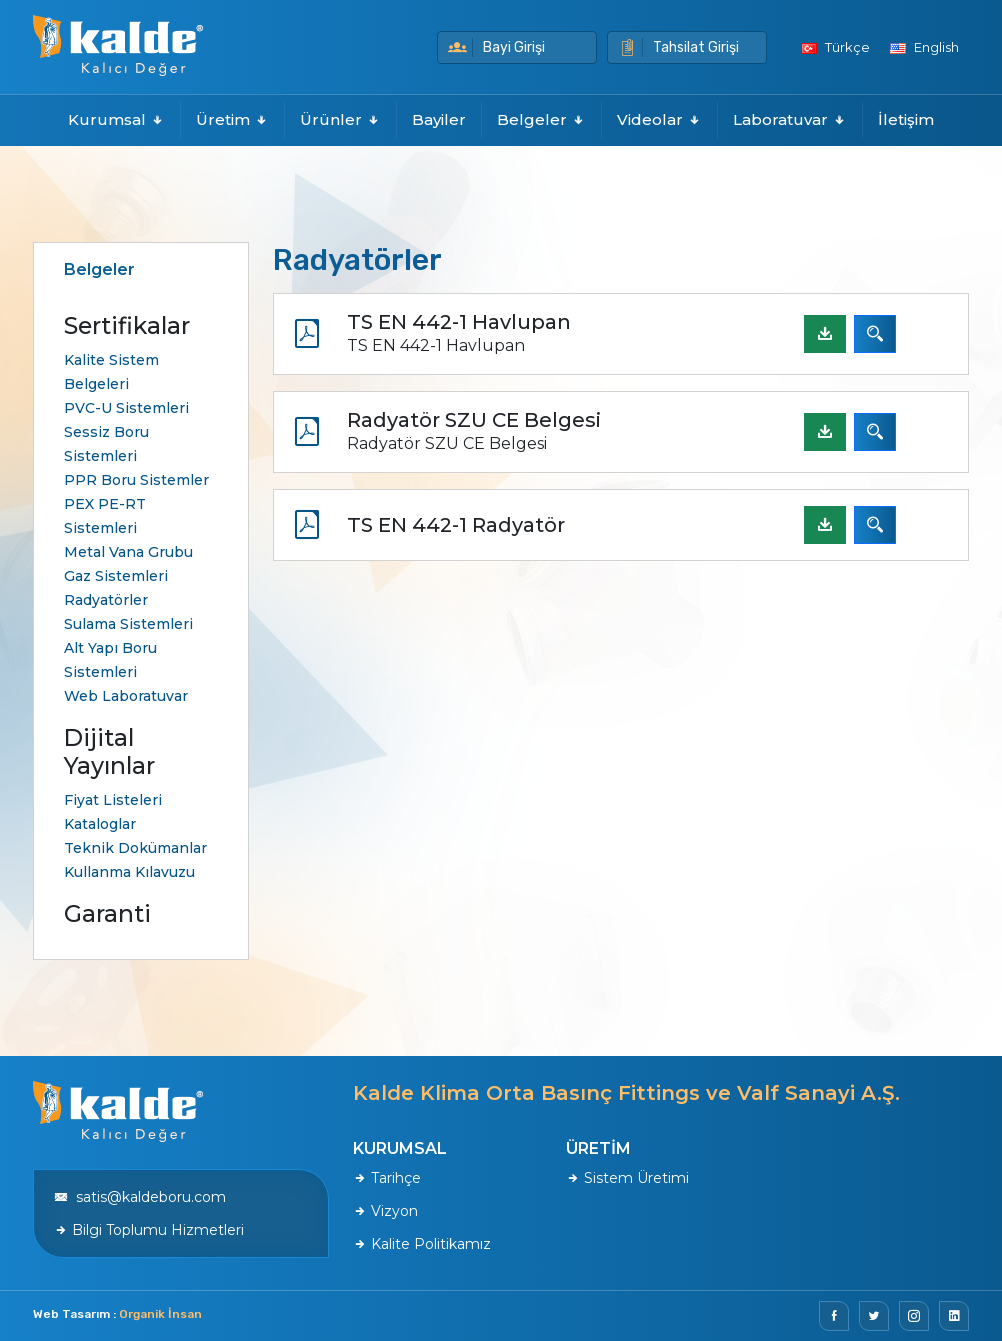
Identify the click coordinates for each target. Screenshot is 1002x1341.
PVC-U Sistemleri (126, 408)
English (924, 47)
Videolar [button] (659, 119)
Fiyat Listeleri (113, 800)
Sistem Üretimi (627, 1178)
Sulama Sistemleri (128, 624)
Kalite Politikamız (422, 1244)
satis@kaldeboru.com (140, 1197)
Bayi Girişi (496, 47)
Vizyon (385, 1211)
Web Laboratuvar (126, 696)
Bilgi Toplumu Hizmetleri (149, 1230)
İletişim (906, 119)
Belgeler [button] (541, 119)
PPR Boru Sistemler (136, 480)
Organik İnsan (160, 1314)
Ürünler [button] (340, 119)
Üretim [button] (232, 119)
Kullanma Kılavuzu (129, 872)
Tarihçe (387, 1178)
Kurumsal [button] (116, 119)
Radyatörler (106, 600)
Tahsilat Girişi (678, 47)
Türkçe (835, 47)
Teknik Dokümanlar (135, 848)
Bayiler (439, 119)
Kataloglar (100, 824)
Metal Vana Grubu (128, 552)
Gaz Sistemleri (116, 576)
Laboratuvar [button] (790, 119)
